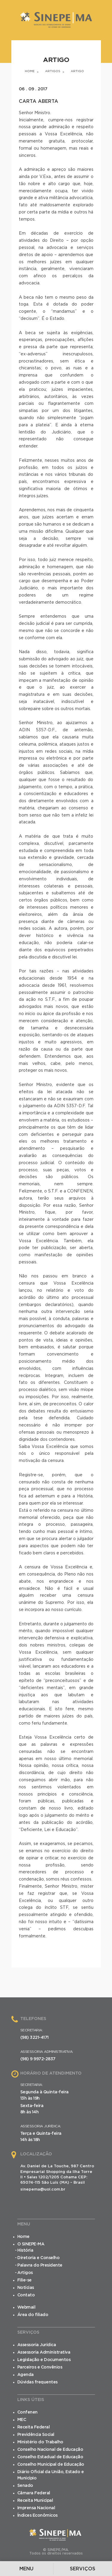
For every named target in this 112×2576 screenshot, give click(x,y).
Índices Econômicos (37, 2515)
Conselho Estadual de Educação (50, 2457)
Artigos (52, 71)
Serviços (82, 2568)
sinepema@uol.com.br (42, 2189)
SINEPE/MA (56, 22)
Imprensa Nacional (36, 2508)
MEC (21, 2420)
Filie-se (24, 2280)
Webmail (26, 2307)
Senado (25, 2486)
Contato (26, 2295)
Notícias (25, 2288)
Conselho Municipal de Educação (50, 2464)
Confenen (27, 2412)
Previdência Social (35, 2435)
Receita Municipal (35, 2500)
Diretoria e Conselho (38, 2258)
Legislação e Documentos (44, 2360)
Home (30, 71)
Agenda (25, 2375)
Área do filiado (32, 2315)
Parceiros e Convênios (39, 2367)
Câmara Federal (33, 2493)
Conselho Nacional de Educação (50, 2450)
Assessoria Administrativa (43, 2352)
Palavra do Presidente (39, 2265)
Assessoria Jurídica (36, 2345)
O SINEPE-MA (31, 2244)
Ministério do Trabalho (40, 2442)
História (25, 2250)
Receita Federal (33, 2427)
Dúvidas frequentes (37, 2382)
